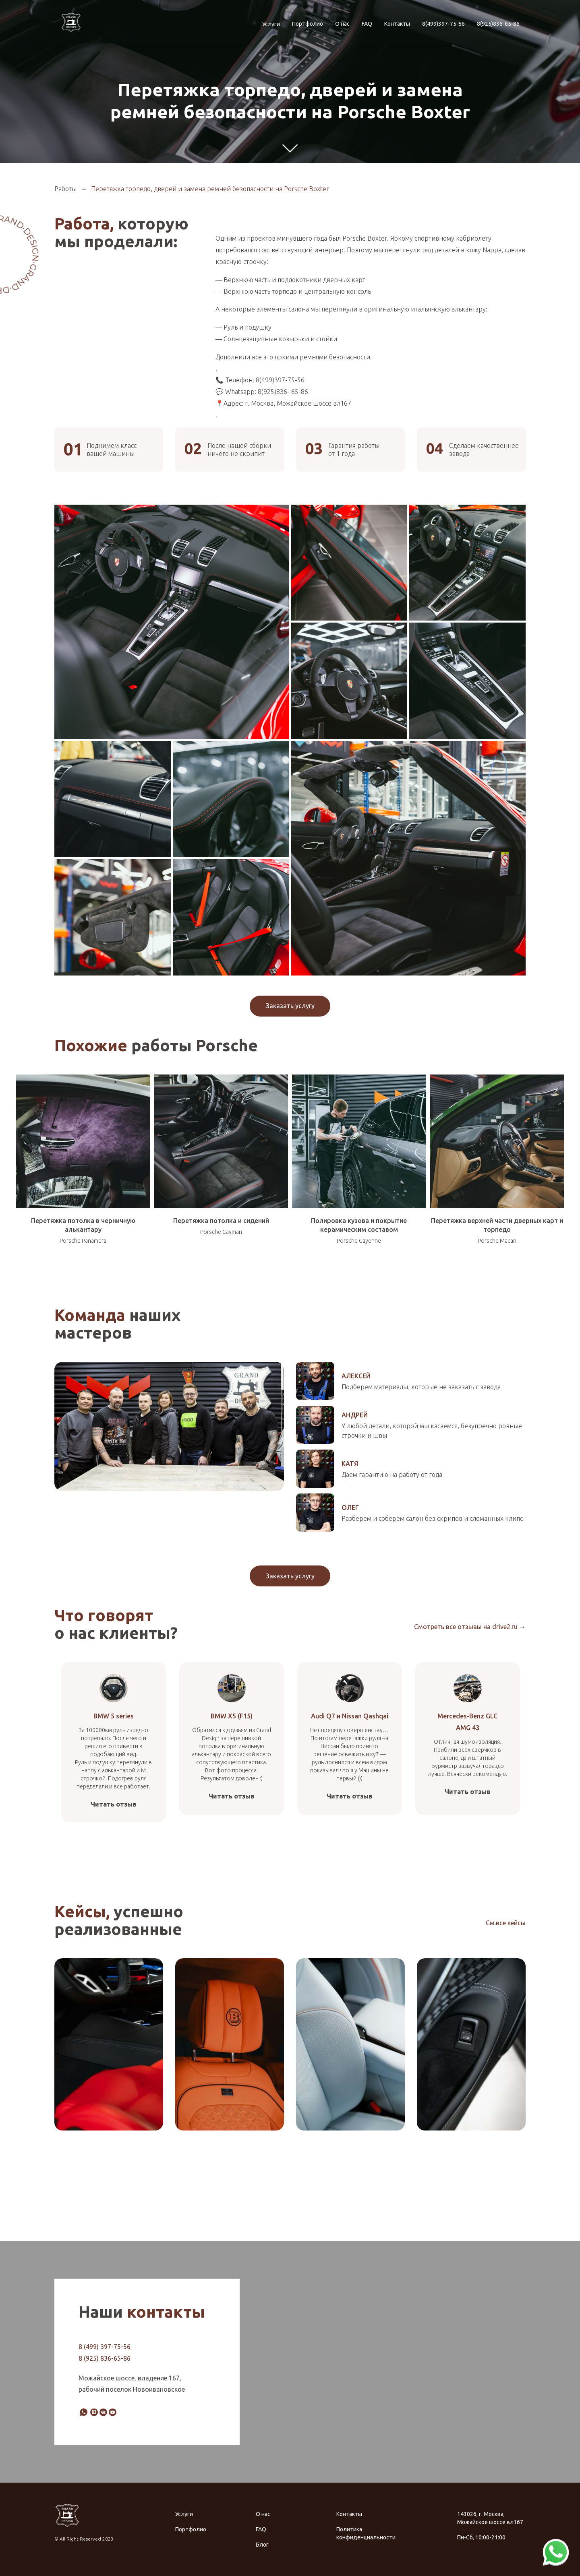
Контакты (397, 24)
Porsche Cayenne (359, 1240)
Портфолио (307, 24)
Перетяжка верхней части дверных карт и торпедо (497, 1225)
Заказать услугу (290, 1005)
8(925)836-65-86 (498, 24)
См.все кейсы (506, 1922)
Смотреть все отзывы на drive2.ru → (470, 1626)
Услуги (271, 24)
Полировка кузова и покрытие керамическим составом (359, 1225)
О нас (342, 24)
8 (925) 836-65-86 (104, 2358)
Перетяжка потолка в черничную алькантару (83, 1225)
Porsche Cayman (221, 1232)
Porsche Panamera (83, 1240)
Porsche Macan (497, 1240)
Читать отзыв (114, 1804)
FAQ (367, 24)
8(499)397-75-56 (443, 24)
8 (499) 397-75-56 (104, 2346)
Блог (262, 2544)
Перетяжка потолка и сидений (221, 1220)
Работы (65, 188)
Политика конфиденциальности (366, 2533)
